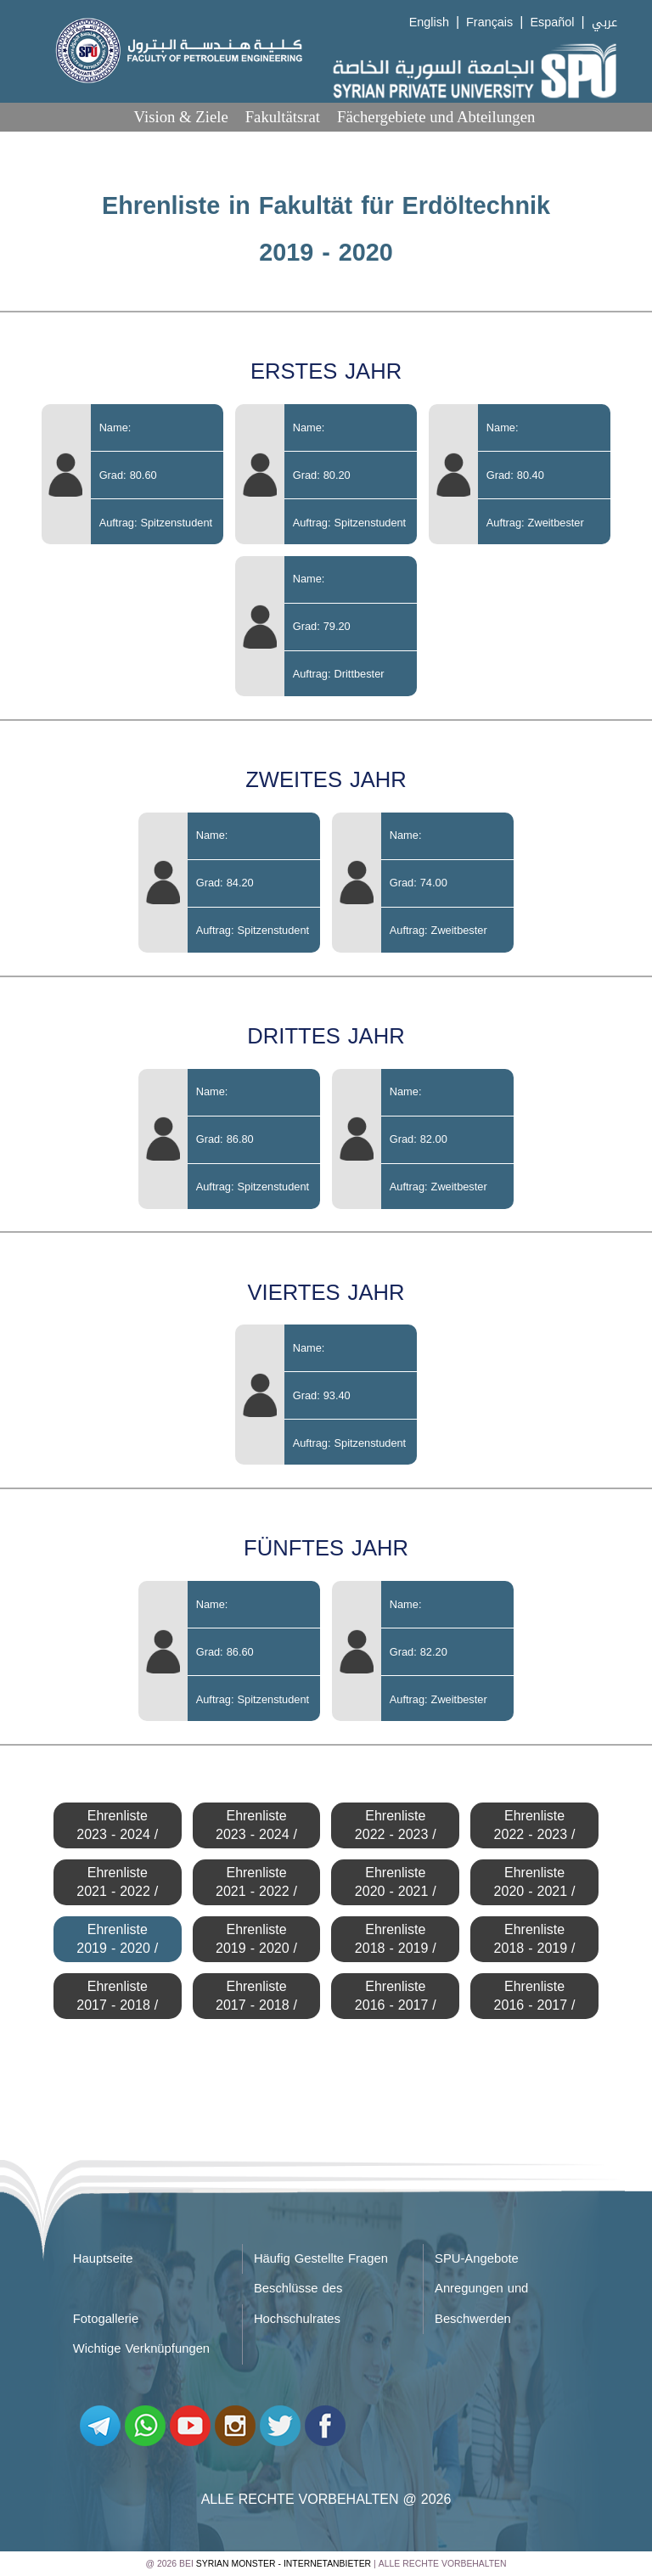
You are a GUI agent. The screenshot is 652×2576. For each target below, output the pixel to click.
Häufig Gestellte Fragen (321, 2258)
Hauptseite (103, 2258)
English (429, 22)
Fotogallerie (105, 2319)
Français (489, 22)
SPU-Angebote (477, 2258)
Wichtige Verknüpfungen (141, 2348)
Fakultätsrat (282, 117)
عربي (604, 22)
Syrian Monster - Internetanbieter (283, 2564)
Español (552, 22)
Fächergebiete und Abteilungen (436, 117)
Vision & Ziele (181, 117)
